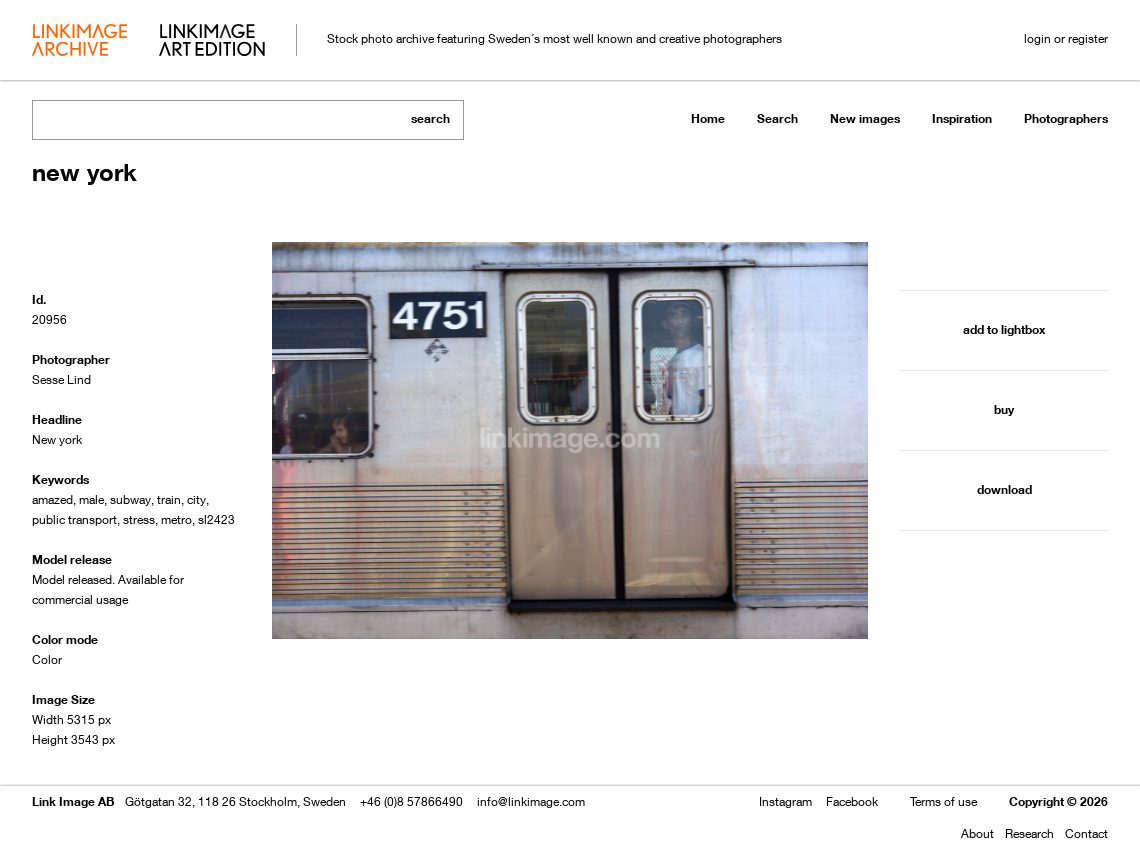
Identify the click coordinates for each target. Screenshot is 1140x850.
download (1004, 489)
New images (865, 118)
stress (139, 519)
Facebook (852, 801)
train (169, 499)
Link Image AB (73, 801)
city (196, 499)
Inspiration (962, 118)
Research (1029, 833)
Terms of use (943, 801)
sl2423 (216, 519)
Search (777, 118)
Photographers (1066, 118)
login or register (1066, 38)
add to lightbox (1004, 329)
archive (79, 42)
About (977, 833)
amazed (52, 499)
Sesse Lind (61, 379)
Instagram (785, 801)
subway (130, 499)
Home (708, 118)
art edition (212, 42)
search (430, 118)
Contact (1086, 833)
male (91, 499)
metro (176, 519)
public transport (74, 519)
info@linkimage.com (531, 801)
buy (1004, 409)
